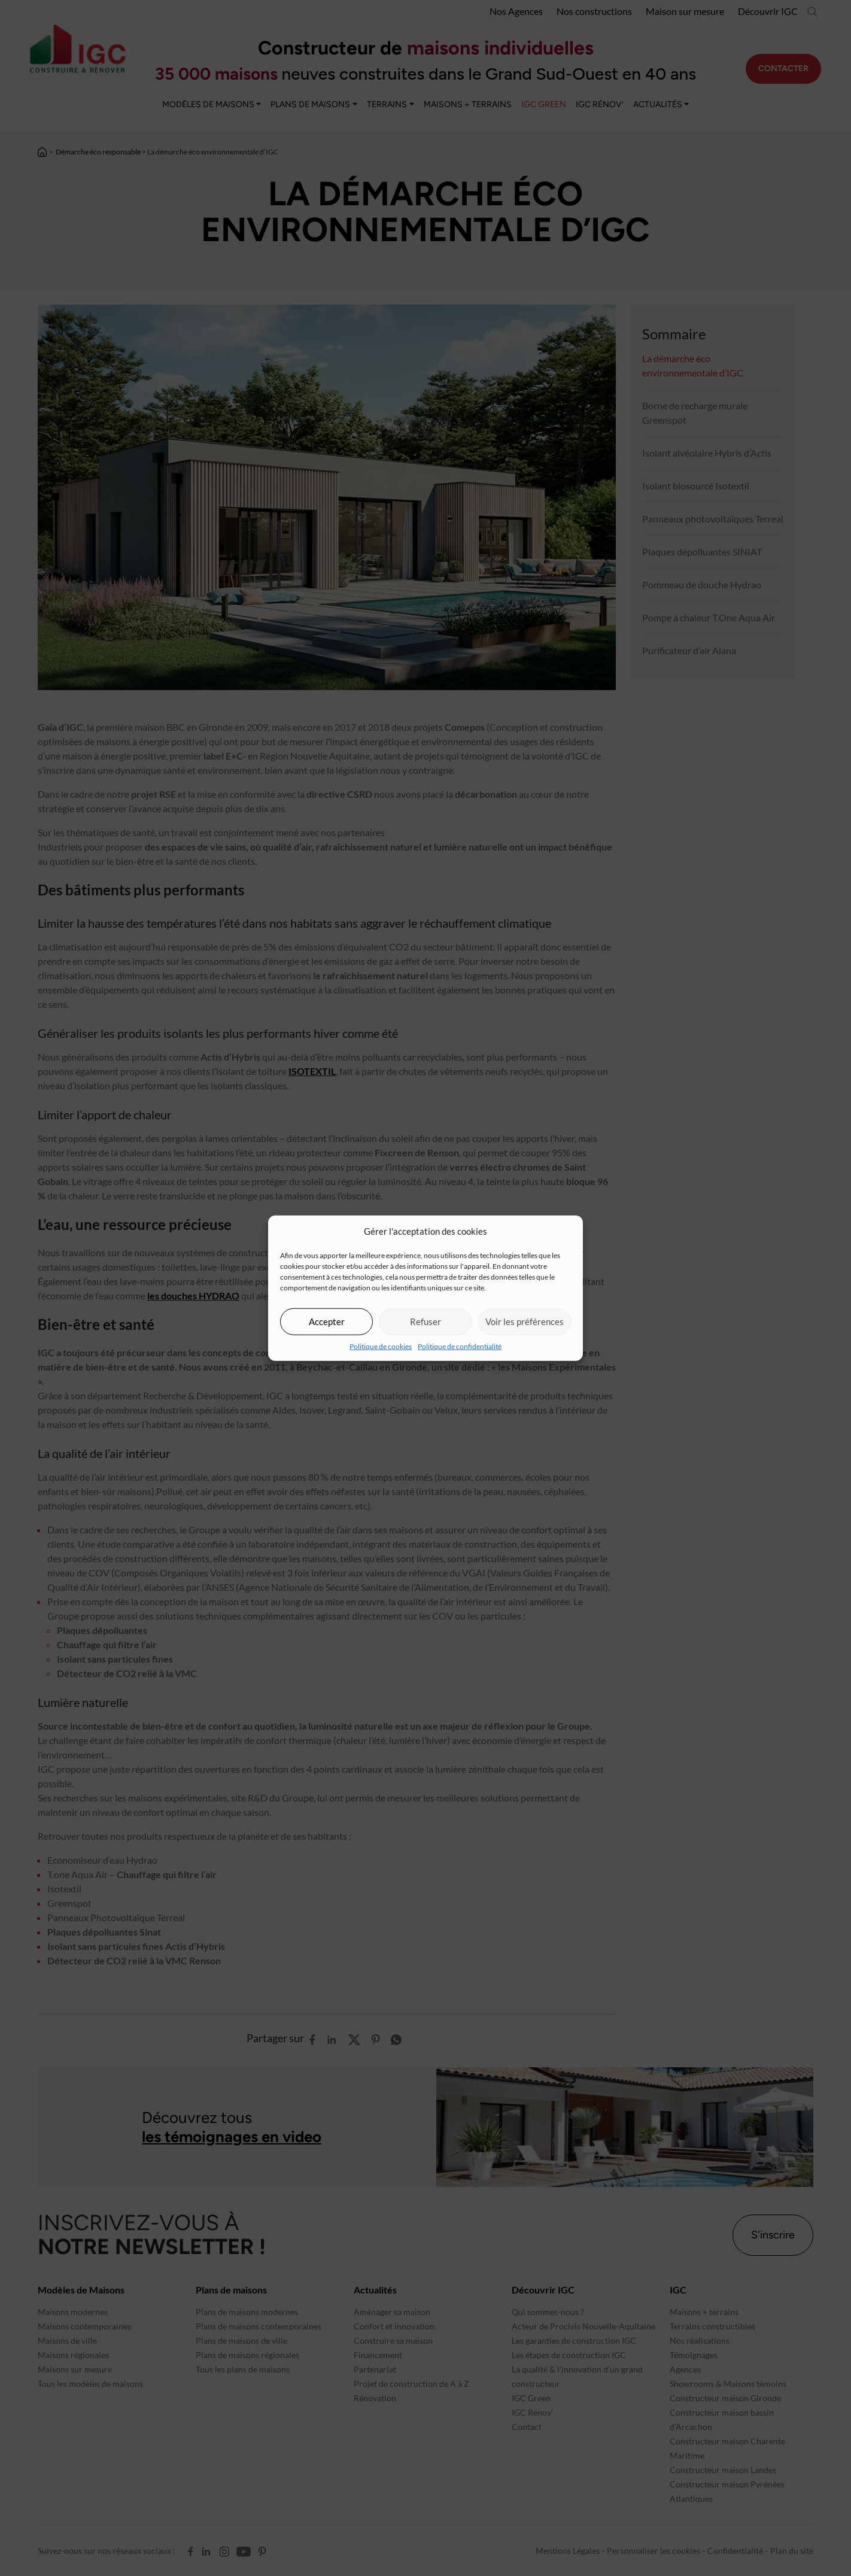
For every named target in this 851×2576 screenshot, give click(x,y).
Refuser (425, 1321)
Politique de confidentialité (460, 1345)
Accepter (327, 1321)
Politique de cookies (380, 1345)
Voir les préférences (524, 1321)
